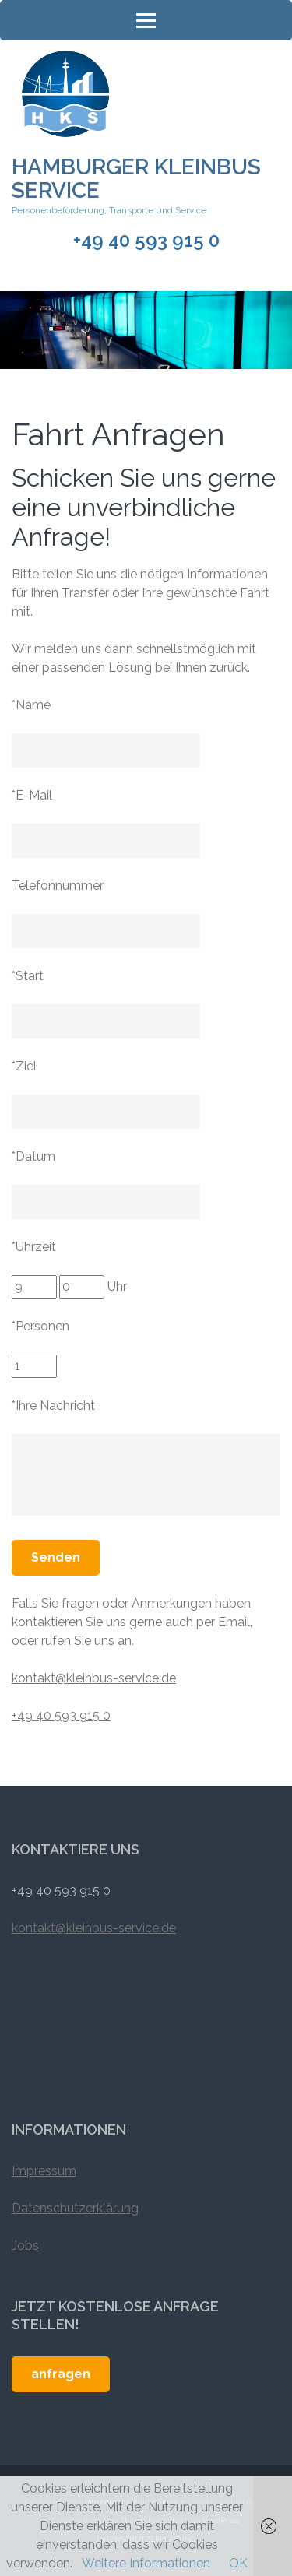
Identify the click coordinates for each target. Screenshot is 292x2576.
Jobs (25, 2245)
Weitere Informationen (146, 2563)
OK (238, 2563)
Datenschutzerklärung (75, 2208)
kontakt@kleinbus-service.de (94, 1678)
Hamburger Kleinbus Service (136, 178)
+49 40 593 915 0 (146, 240)
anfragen (60, 2374)
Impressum (44, 2170)
